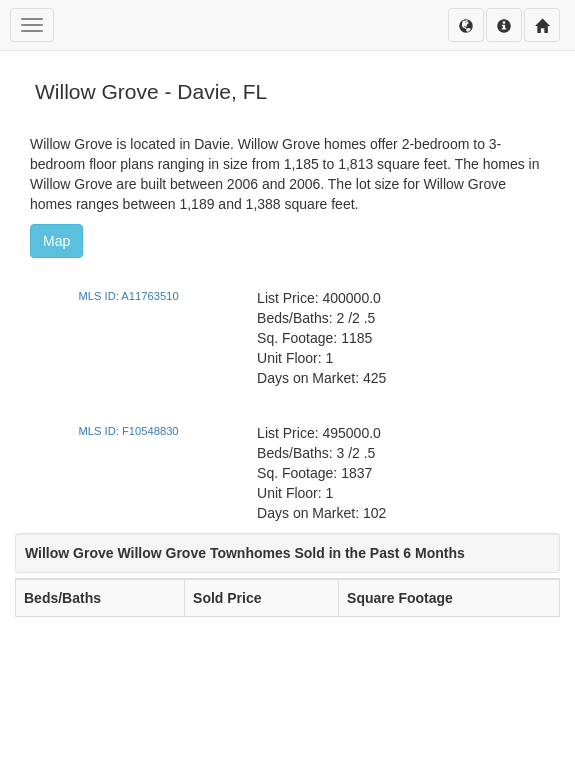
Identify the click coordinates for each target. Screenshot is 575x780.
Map (56, 241)
